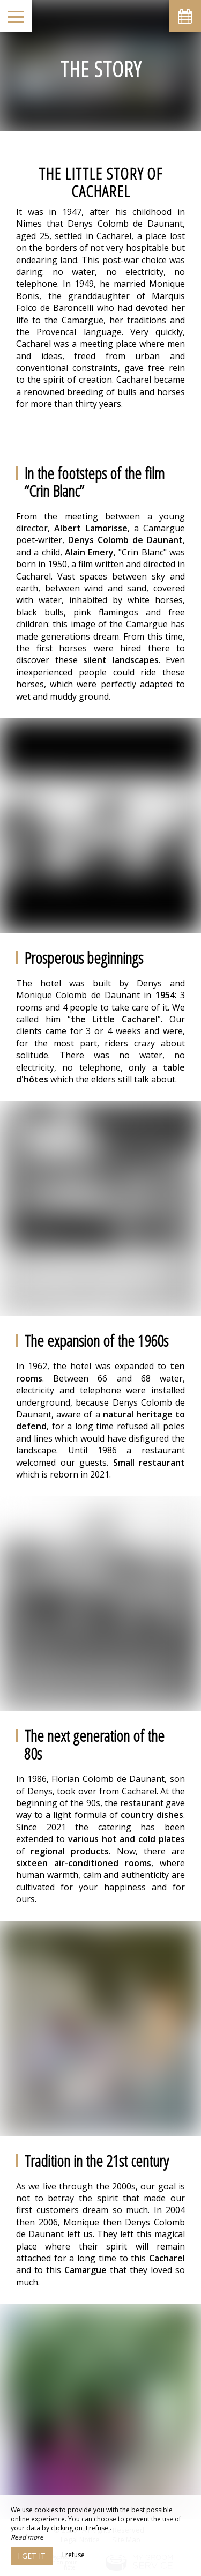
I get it (32, 2556)
